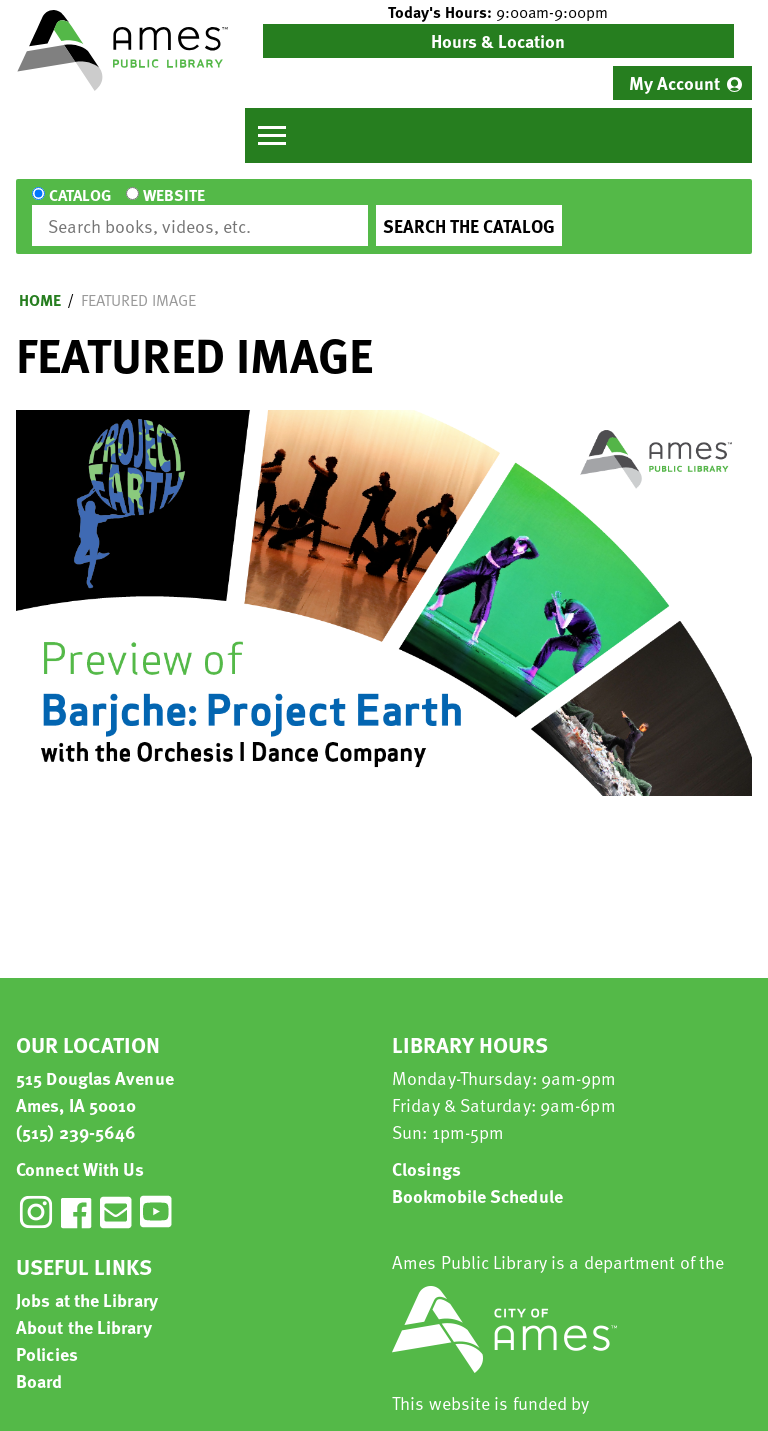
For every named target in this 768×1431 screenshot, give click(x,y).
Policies (47, 1335)
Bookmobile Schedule (477, 1177)
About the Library (84, 1308)
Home (40, 282)
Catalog (80, 208)
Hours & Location (498, 40)
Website (172, 208)
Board (39, 1362)
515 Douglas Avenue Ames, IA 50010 (95, 1073)
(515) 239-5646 (76, 1113)
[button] (498, 12)
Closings (426, 1150)
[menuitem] (682, 83)
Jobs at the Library (87, 1281)
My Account (674, 82)
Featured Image (138, 282)
